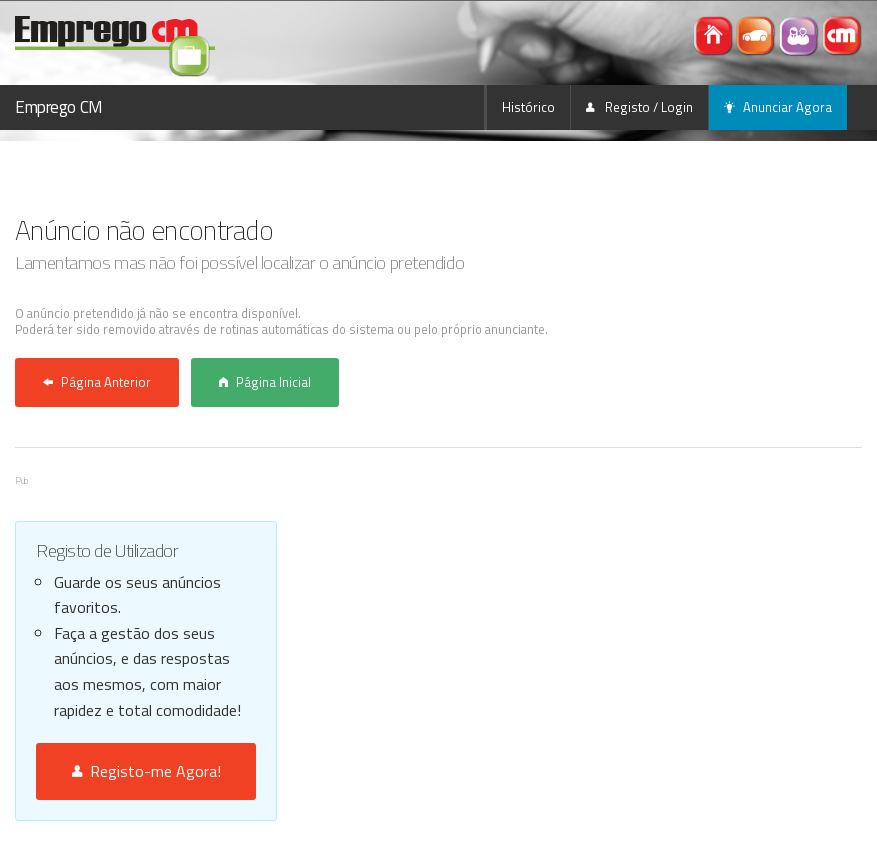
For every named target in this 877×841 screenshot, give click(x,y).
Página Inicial (265, 382)
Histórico (528, 107)
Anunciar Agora (778, 107)
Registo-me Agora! (146, 771)
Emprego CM (59, 107)
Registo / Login (639, 107)
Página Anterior (97, 382)
